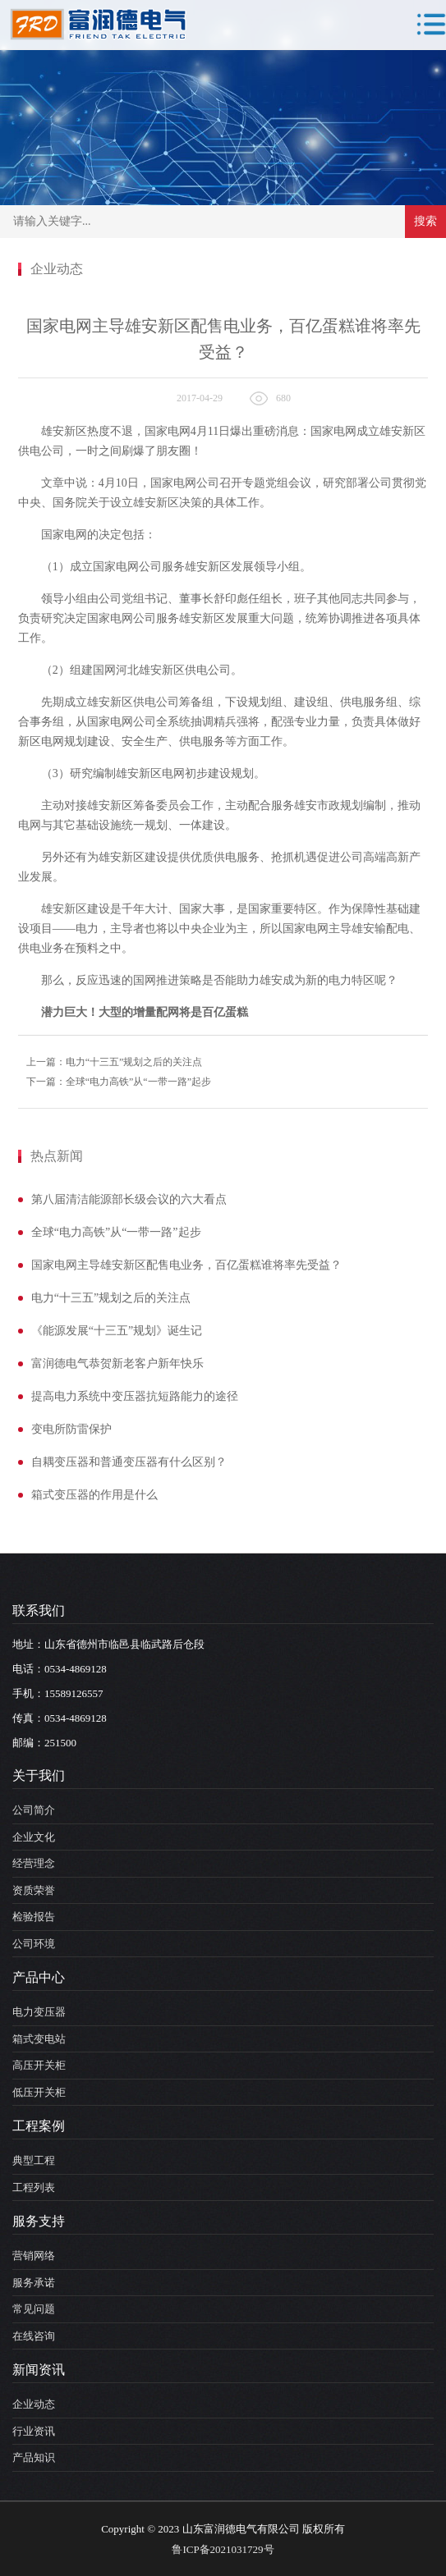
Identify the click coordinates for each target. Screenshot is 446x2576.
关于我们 (38, 1775)
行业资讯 (33, 2431)
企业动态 (33, 2404)
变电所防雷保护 (71, 1429)
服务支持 (38, 2221)
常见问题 (33, 2309)
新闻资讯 (38, 2370)
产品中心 (38, 1977)
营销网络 (33, 2255)
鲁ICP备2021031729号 (223, 2549)
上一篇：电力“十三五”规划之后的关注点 (114, 1062)
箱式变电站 (39, 2039)
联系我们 (38, 1610)
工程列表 (33, 2187)
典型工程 (33, 2160)
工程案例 (38, 2126)
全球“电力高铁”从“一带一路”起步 (116, 1232)
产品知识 (33, 2457)
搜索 (425, 221)
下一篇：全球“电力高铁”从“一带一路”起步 (118, 1081)
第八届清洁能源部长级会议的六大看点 (129, 1199)
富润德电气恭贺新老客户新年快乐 (117, 1363)
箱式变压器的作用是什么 (94, 1495)
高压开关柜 (39, 2065)
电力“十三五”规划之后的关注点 (111, 1298)
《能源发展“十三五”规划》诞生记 (116, 1331)
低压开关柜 (39, 2092)
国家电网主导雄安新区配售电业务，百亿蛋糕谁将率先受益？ (186, 1265)
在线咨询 (33, 2336)
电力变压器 (39, 2012)
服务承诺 (33, 2282)
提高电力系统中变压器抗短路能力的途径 (134, 1396)
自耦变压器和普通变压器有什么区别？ (129, 1462)
